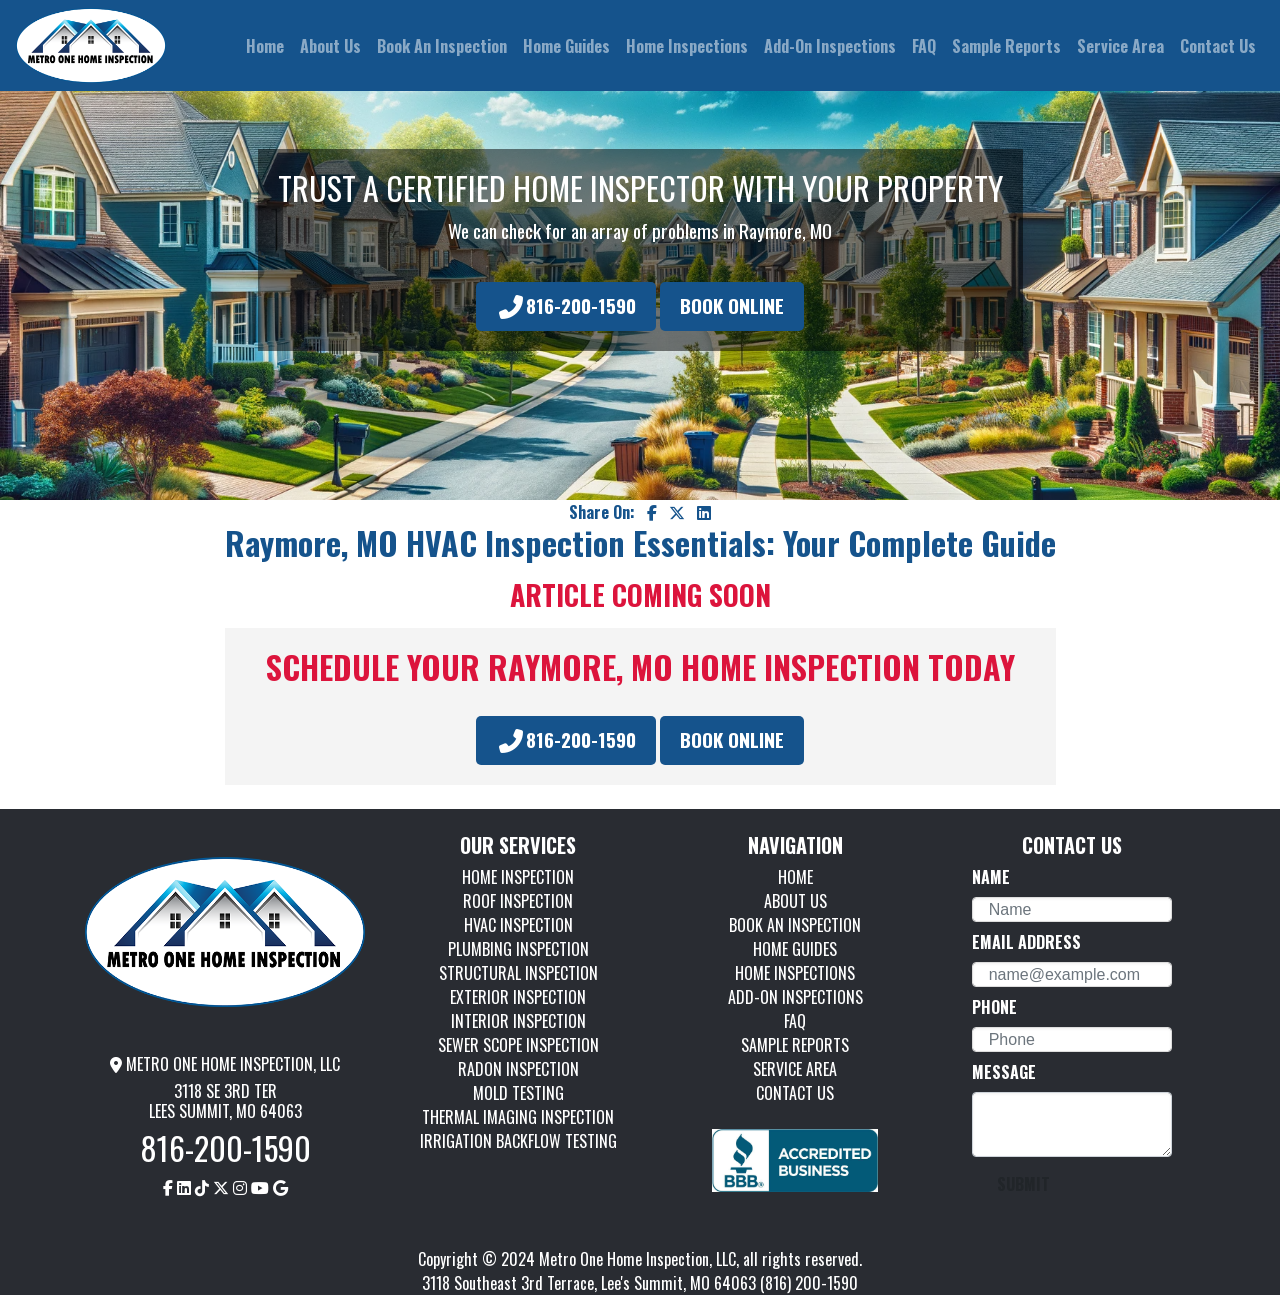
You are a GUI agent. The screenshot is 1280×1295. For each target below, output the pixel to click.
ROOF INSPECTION (518, 901)
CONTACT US (795, 1093)
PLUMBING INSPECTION (518, 949)
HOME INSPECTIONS (795, 973)
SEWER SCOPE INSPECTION (518, 1045)
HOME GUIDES (795, 949)
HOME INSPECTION (518, 877)
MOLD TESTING (518, 1093)
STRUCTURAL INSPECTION (518, 973)
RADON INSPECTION (518, 1069)
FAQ (795, 1021)
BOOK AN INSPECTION (795, 925)
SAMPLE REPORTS (795, 1045)
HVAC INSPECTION (518, 925)
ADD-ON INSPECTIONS (795, 997)
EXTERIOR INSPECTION (518, 997)
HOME (795, 877)
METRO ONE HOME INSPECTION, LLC (225, 1064)
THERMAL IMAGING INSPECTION (518, 1117)
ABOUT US (795, 901)
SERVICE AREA (795, 1069)
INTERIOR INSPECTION (518, 1021)
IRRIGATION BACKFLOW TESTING (518, 1141)
